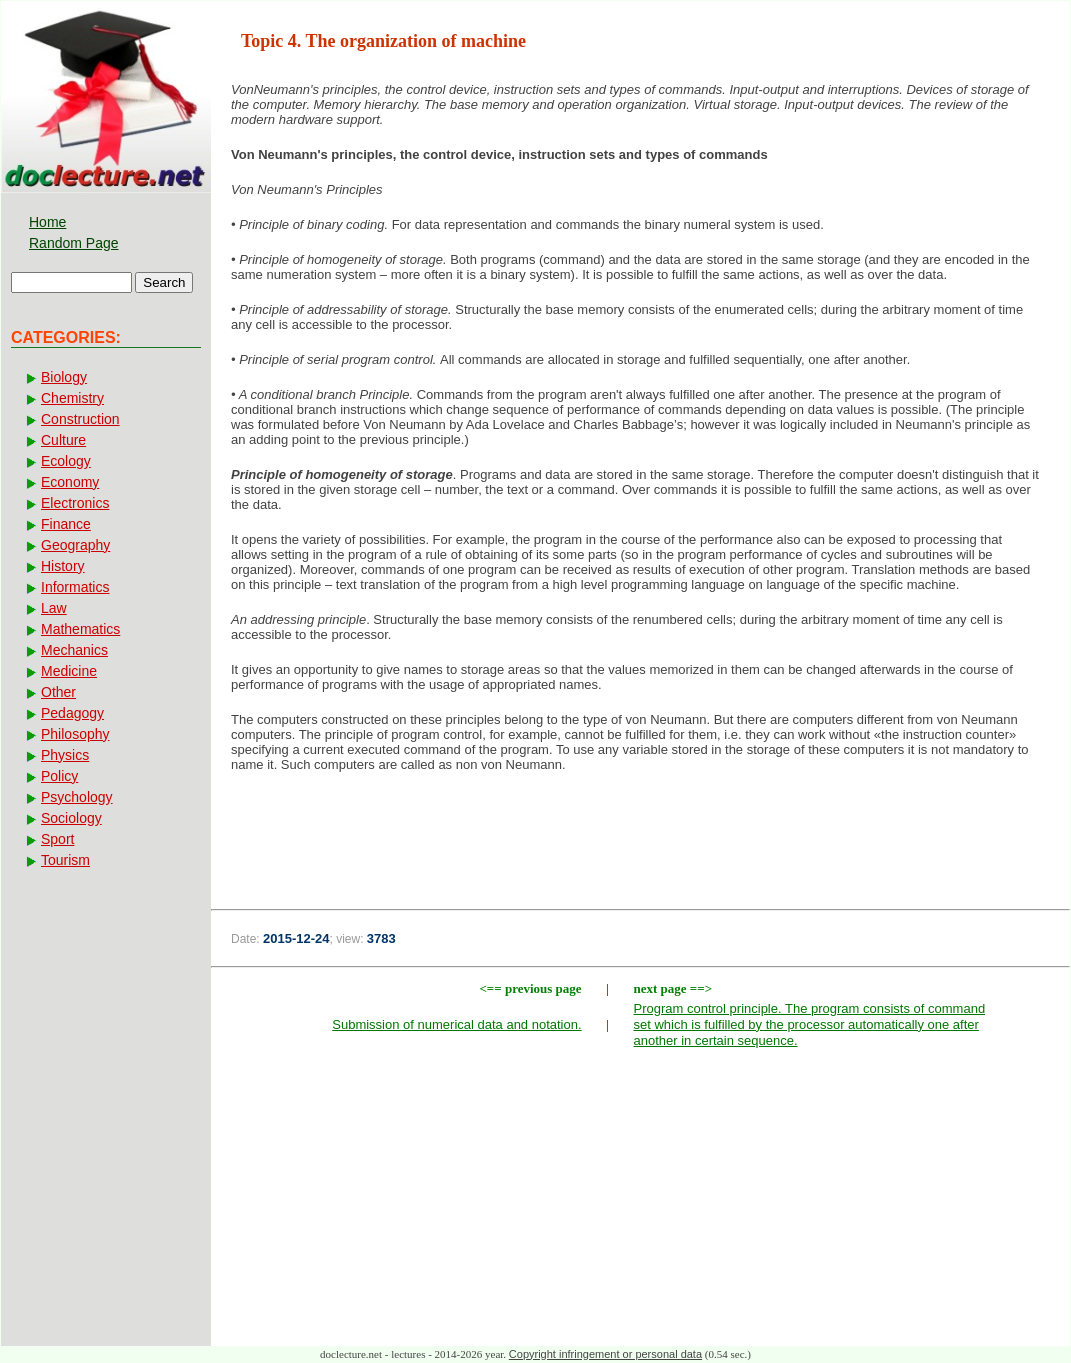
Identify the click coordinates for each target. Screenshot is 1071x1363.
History (63, 566)
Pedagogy (72, 713)
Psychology (77, 797)
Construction (80, 419)
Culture (63, 440)
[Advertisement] (641, 853)
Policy (59, 776)
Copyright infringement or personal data (605, 1354)
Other (58, 692)
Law (54, 608)
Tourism (65, 860)
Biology (64, 377)
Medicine (69, 671)
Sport (57, 839)
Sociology (71, 818)
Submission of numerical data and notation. (456, 1024)
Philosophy (75, 734)
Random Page (74, 243)
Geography (75, 545)
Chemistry (72, 398)
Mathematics (80, 629)
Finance (66, 524)
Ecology (66, 461)
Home (47, 222)
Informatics (75, 587)
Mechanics (74, 650)
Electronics (75, 503)
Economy (70, 482)
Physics (65, 755)
